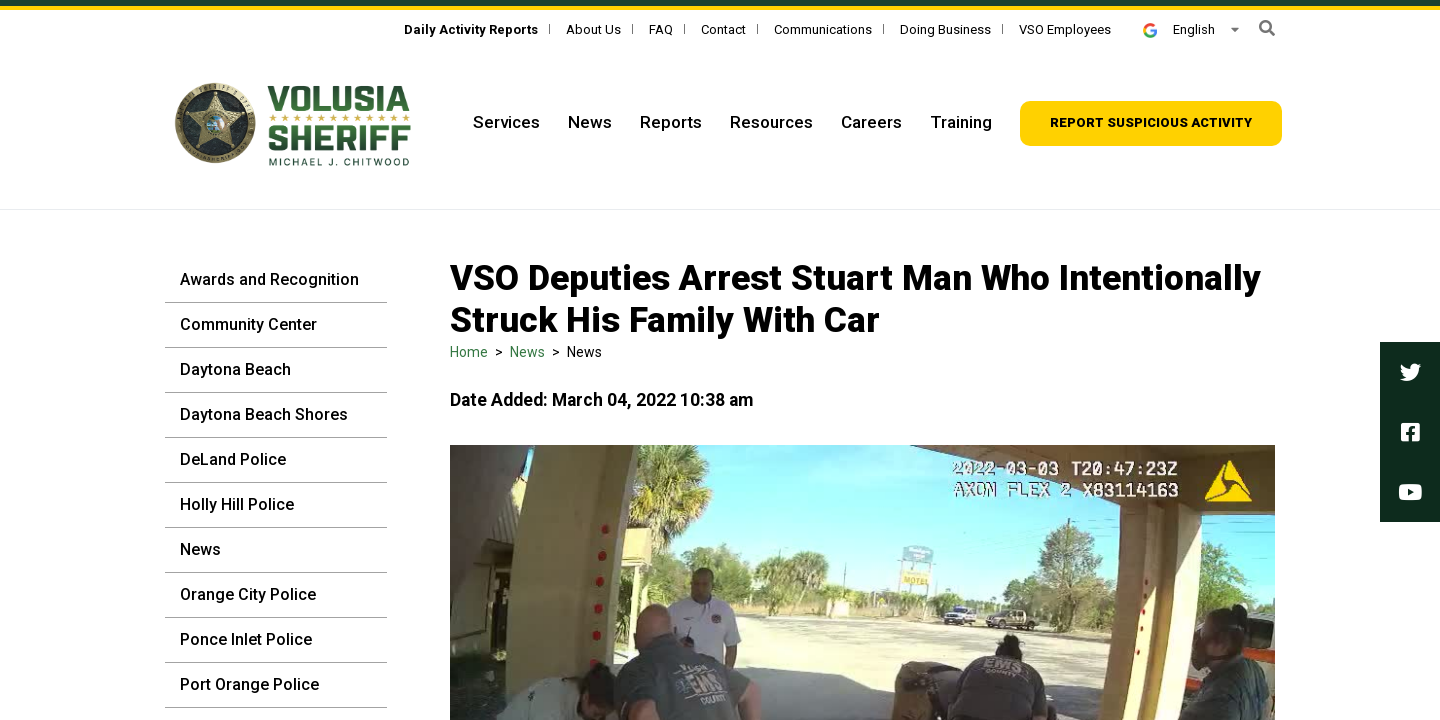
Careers (871, 122)
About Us (593, 29)
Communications (823, 29)
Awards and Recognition (269, 279)
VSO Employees (1065, 29)
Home (469, 352)
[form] (1267, 28)
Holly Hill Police (237, 504)
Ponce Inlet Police (246, 639)
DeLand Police (233, 459)
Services (506, 122)
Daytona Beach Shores (264, 414)
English (1179, 29)
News (590, 122)
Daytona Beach (235, 369)
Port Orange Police (249, 684)
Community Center (248, 324)
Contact (723, 29)
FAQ (661, 29)
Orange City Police (248, 594)
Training (961, 122)
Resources (771, 122)
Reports (671, 122)
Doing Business (945, 29)
